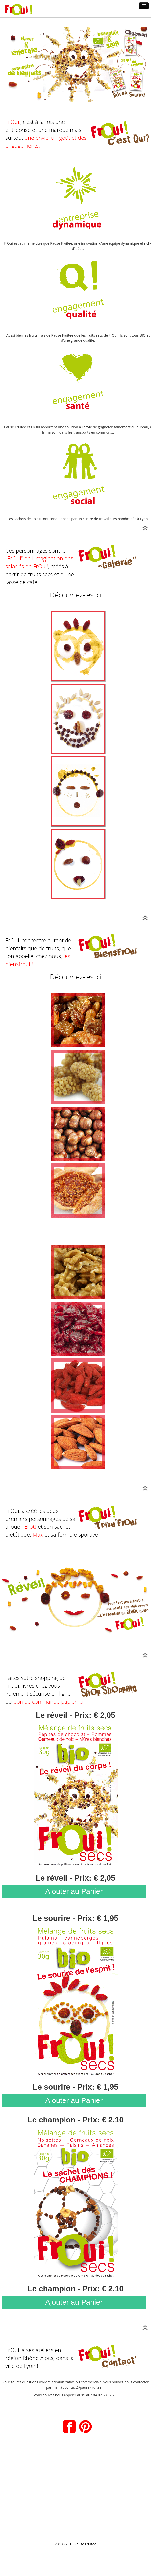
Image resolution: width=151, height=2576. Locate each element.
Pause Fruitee (85, 2544)
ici (80, 1701)
